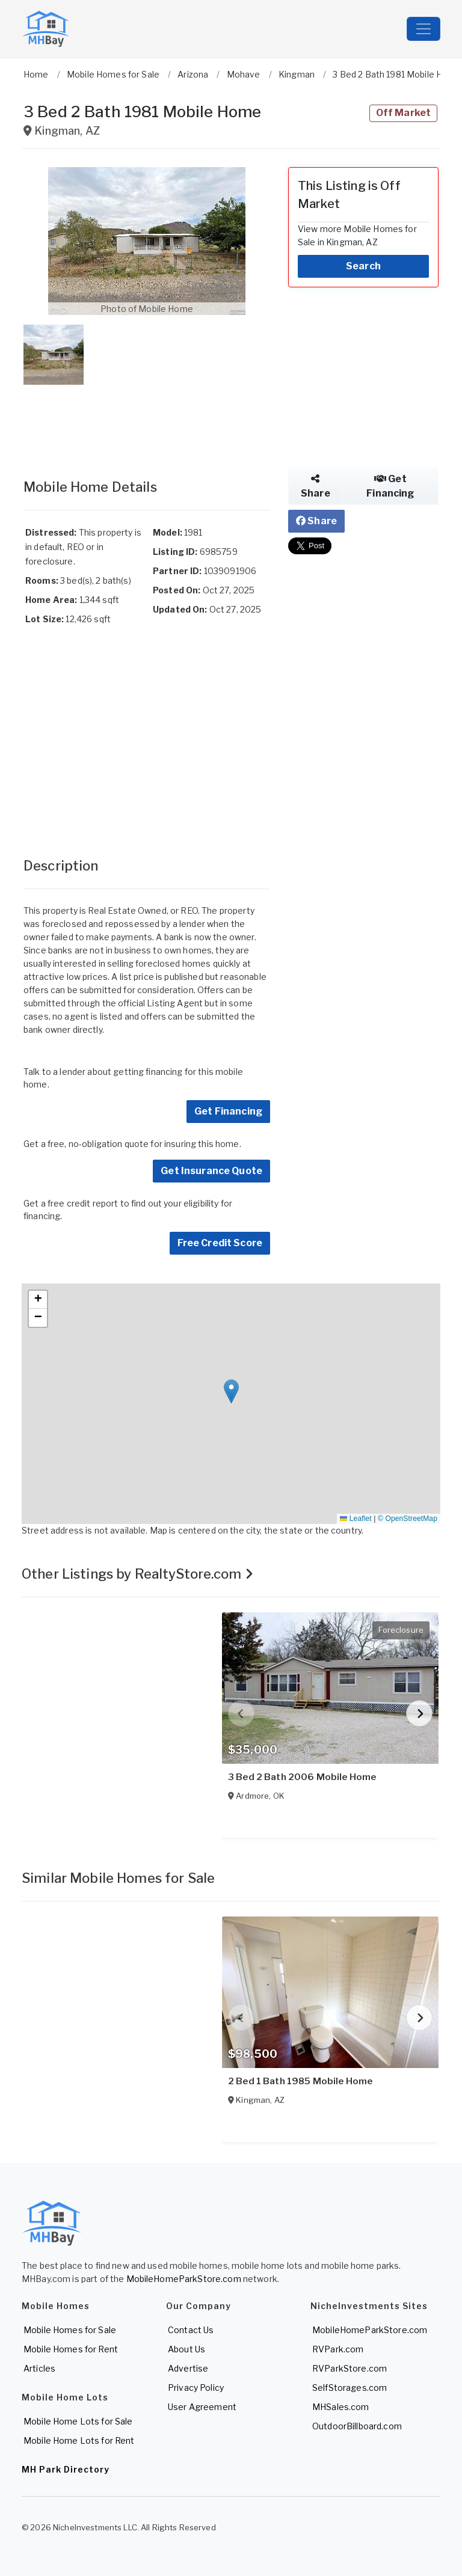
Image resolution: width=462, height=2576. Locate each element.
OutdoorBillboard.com (357, 2426)
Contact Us (191, 2330)
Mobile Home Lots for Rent (79, 2440)
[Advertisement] (146, 420)
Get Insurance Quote (211, 1170)
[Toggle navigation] (423, 29)
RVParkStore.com (349, 2368)
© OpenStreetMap (407, 1518)
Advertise (188, 2368)
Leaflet (355, 1518)
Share (315, 486)
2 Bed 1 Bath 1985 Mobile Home (300, 2081)
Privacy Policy (196, 2387)
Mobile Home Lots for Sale (78, 2421)
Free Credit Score (219, 1243)
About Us (186, 2349)
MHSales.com (340, 2407)
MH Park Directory (65, 2469)
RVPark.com (337, 2349)
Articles (39, 2368)
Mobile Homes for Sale (69, 2330)
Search (363, 266)
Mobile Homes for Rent (70, 2349)
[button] (146, 241)
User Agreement (202, 2407)
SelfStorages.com (349, 2387)
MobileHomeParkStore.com (183, 2279)
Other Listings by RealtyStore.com (137, 1574)
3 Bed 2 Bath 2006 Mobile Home (302, 1777)
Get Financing (228, 1111)
